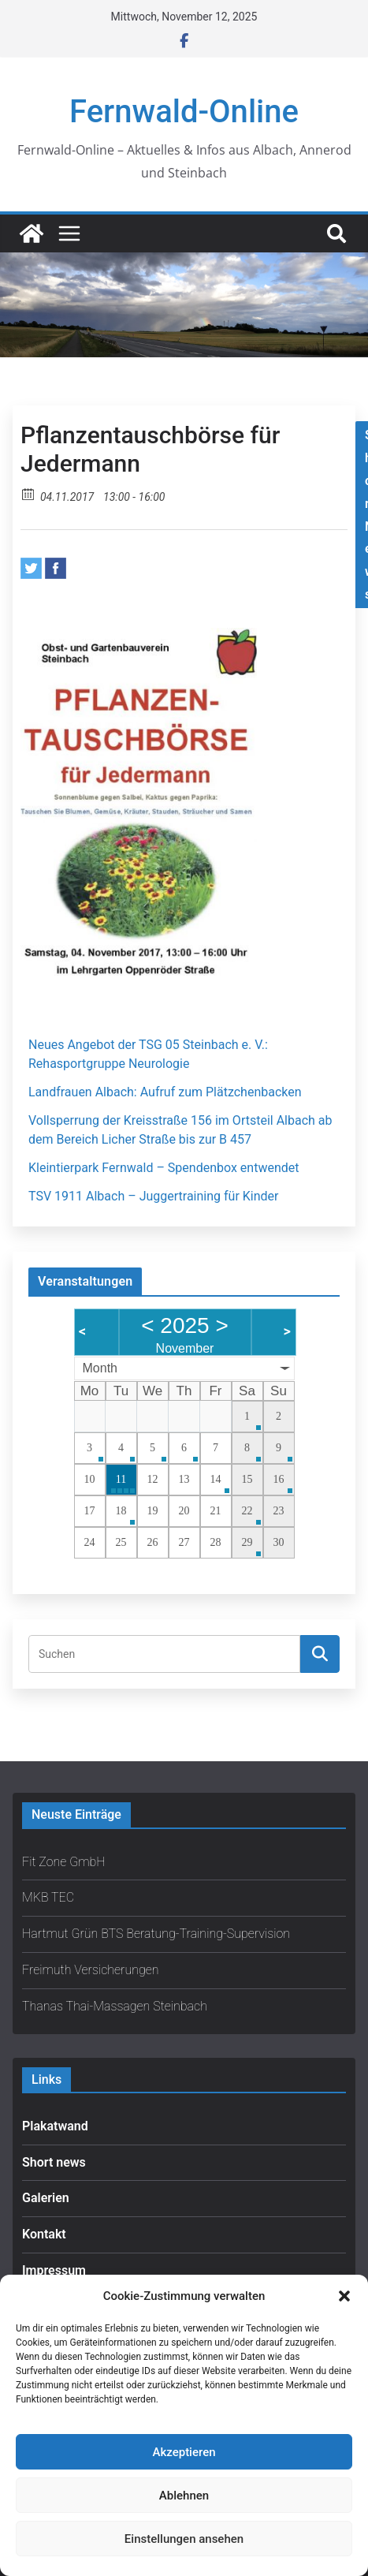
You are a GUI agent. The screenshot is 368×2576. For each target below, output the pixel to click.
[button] (344, 2296)
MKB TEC (48, 1897)
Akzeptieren (183, 2452)
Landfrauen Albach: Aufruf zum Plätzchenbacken (165, 1092)
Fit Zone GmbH (64, 1861)
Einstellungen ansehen (184, 2539)
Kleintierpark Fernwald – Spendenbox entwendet (163, 1167)
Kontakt (44, 2234)
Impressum (54, 2270)
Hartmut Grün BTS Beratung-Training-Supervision (156, 1933)
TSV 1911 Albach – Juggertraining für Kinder (153, 1196)
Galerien (45, 2197)
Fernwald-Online (184, 111)
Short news (54, 2162)
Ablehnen (184, 2495)
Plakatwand (55, 2126)
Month (100, 1368)
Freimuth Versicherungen (90, 1969)
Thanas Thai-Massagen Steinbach (114, 2006)
